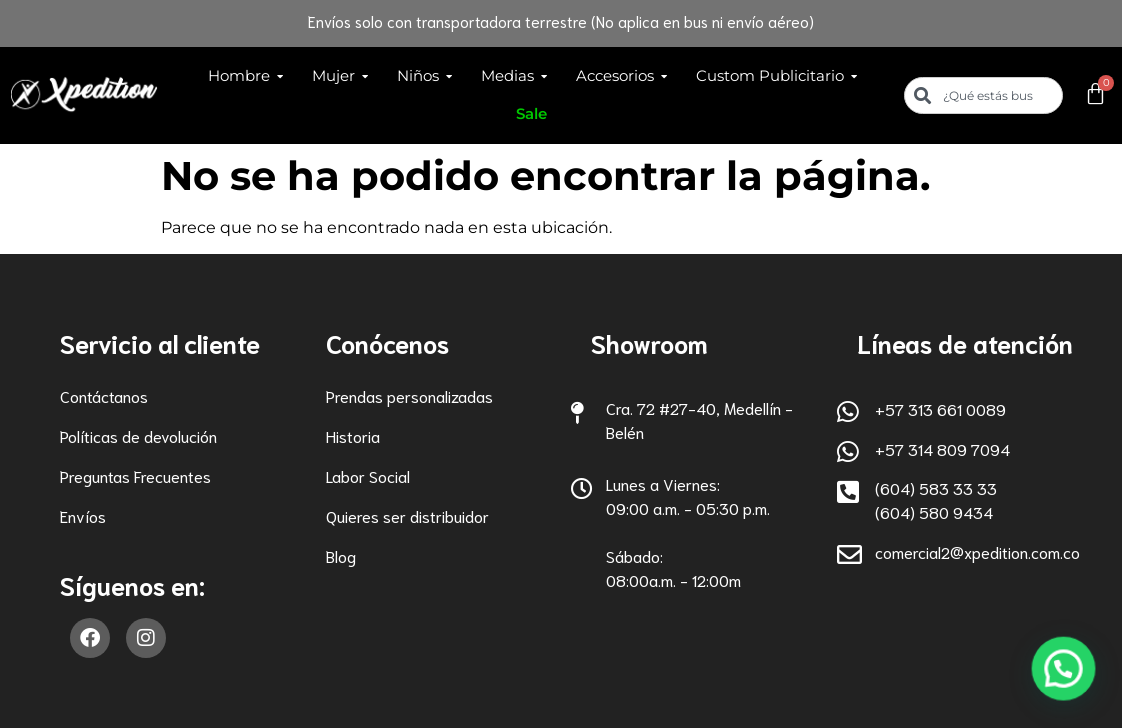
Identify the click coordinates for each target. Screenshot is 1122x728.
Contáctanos (104, 395)
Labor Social (368, 475)
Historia (353, 435)
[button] (1069, 685)
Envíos (83, 515)
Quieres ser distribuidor (407, 515)
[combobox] (984, 95)
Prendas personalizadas (409, 395)
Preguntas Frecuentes (135, 475)
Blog (341, 555)
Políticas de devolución (138, 435)
